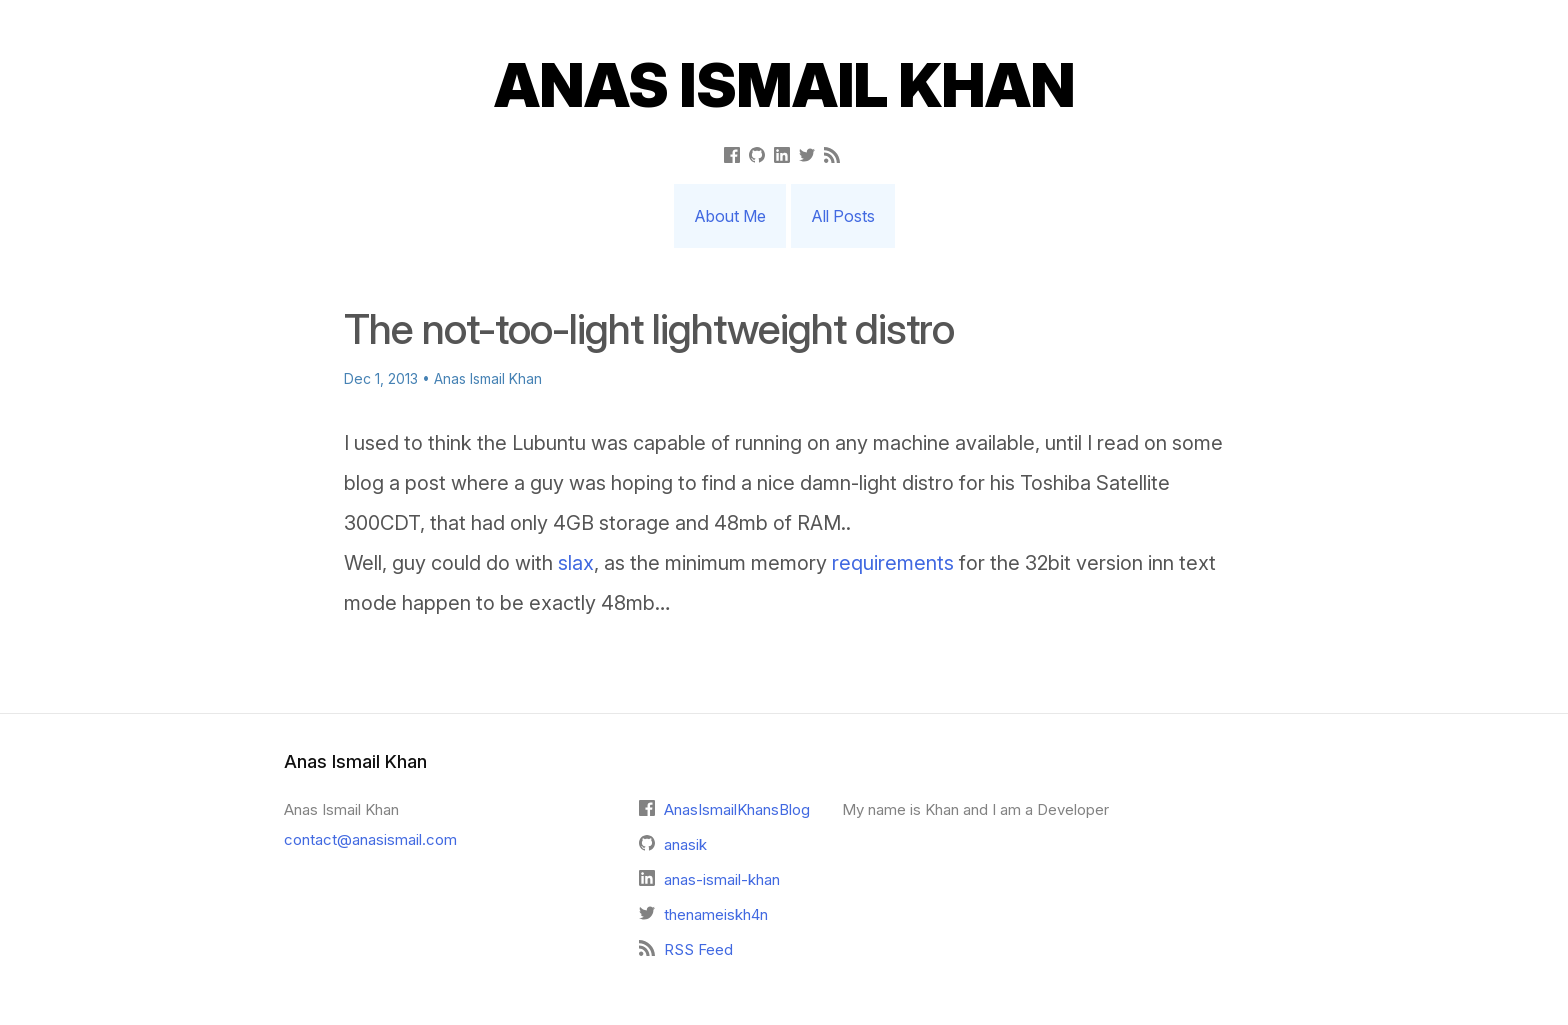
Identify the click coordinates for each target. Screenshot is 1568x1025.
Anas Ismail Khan (784, 85)
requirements (893, 563)
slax (576, 563)
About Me (730, 216)
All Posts (843, 216)
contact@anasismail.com (370, 839)
